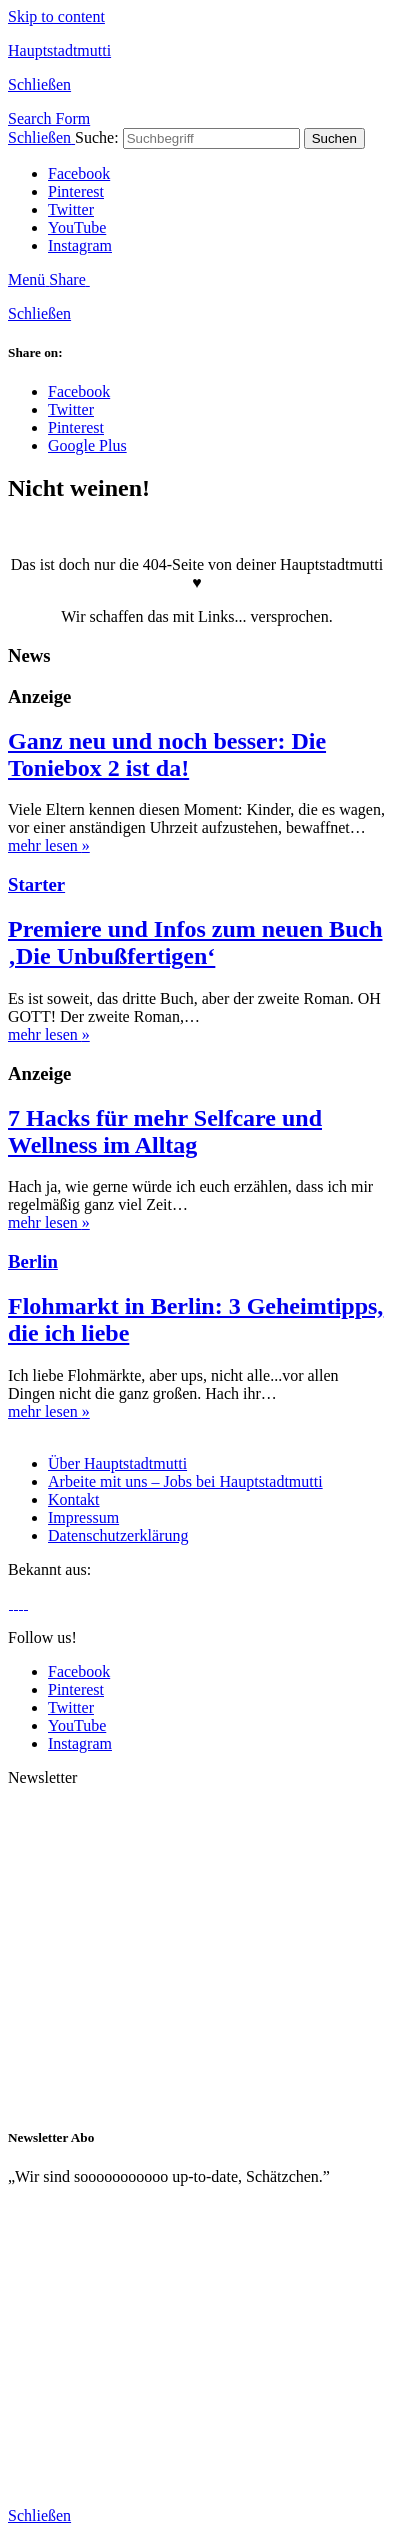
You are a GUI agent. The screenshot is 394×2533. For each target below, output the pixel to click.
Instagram (80, 245)
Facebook (79, 173)
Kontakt (74, 1499)
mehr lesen (49, 845)
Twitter (71, 209)
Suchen (334, 138)
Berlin (33, 1261)
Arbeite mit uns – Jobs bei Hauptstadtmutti (185, 1481)
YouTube (77, 227)
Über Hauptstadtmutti (117, 1463)
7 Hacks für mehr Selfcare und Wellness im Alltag (165, 1131)
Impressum (83, 1517)
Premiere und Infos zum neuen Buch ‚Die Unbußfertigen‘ (195, 942)
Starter (36, 884)
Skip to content (56, 16)
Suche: (97, 137)
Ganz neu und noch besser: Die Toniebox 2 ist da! (167, 754)
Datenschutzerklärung (118, 1535)
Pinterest (76, 191)
